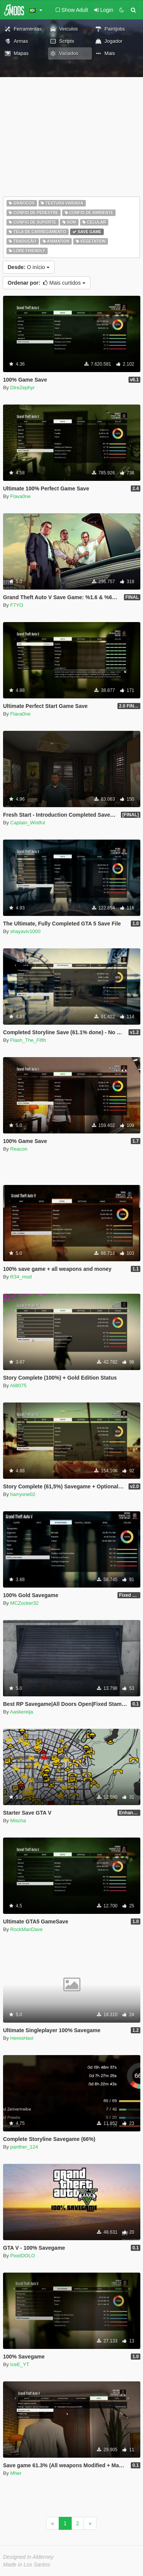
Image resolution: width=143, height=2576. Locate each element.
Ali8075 (18, 1385)
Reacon (18, 1149)
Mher (16, 2473)
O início (29, 267)
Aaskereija (21, 1712)
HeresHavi (22, 2038)
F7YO (16, 605)
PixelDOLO (22, 2255)
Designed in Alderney (28, 2557)
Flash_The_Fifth (28, 1040)
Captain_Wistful (27, 822)
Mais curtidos (46, 283)
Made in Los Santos (26, 2564)
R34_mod (21, 1277)
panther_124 (24, 2147)
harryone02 (22, 1494)
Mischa (18, 1820)
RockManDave (26, 1929)
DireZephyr (22, 387)
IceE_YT (19, 2364)
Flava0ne (20, 496)
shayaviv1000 (25, 931)
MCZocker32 (24, 1603)
